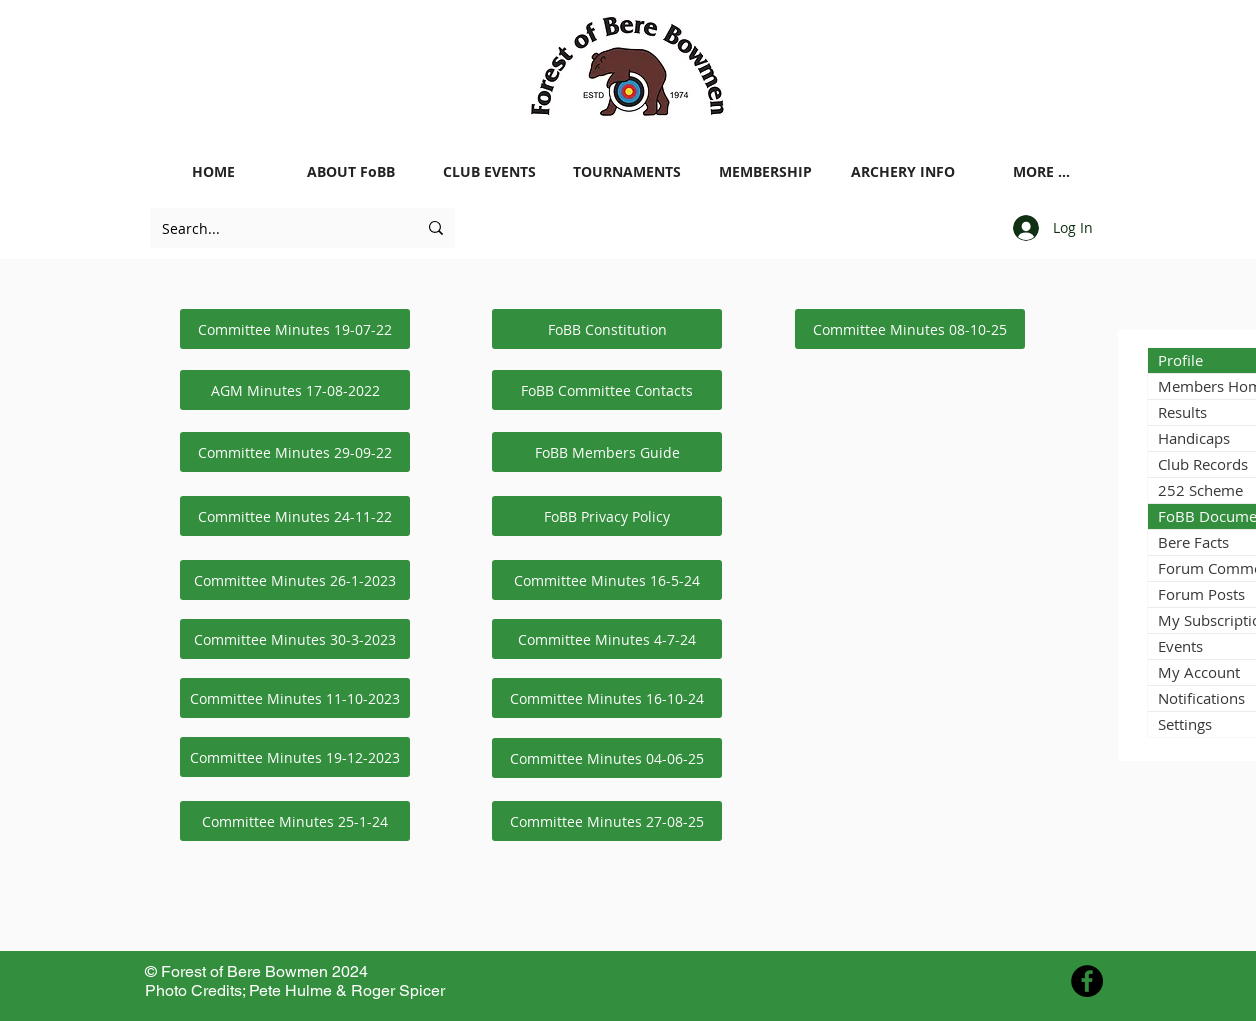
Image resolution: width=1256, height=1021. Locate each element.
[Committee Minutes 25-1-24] (295, 821)
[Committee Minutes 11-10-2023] (295, 698)
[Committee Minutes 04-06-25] (607, 758)
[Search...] (274, 228)
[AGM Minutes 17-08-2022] (295, 390)
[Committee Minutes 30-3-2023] (295, 639)
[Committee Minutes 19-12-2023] (295, 757)
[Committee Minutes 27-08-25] (607, 821)
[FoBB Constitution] (607, 329)
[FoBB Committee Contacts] (607, 390)
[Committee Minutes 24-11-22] (295, 516)
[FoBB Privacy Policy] (607, 516)
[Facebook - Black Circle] (1087, 981)
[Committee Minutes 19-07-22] (295, 329)
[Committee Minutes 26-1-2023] (295, 580)
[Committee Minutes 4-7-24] (607, 639)
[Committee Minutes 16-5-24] (607, 580)
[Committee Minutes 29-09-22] (295, 452)
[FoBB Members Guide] (607, 452)
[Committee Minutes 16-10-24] (607, 698)
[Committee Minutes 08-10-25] (910, 329)
